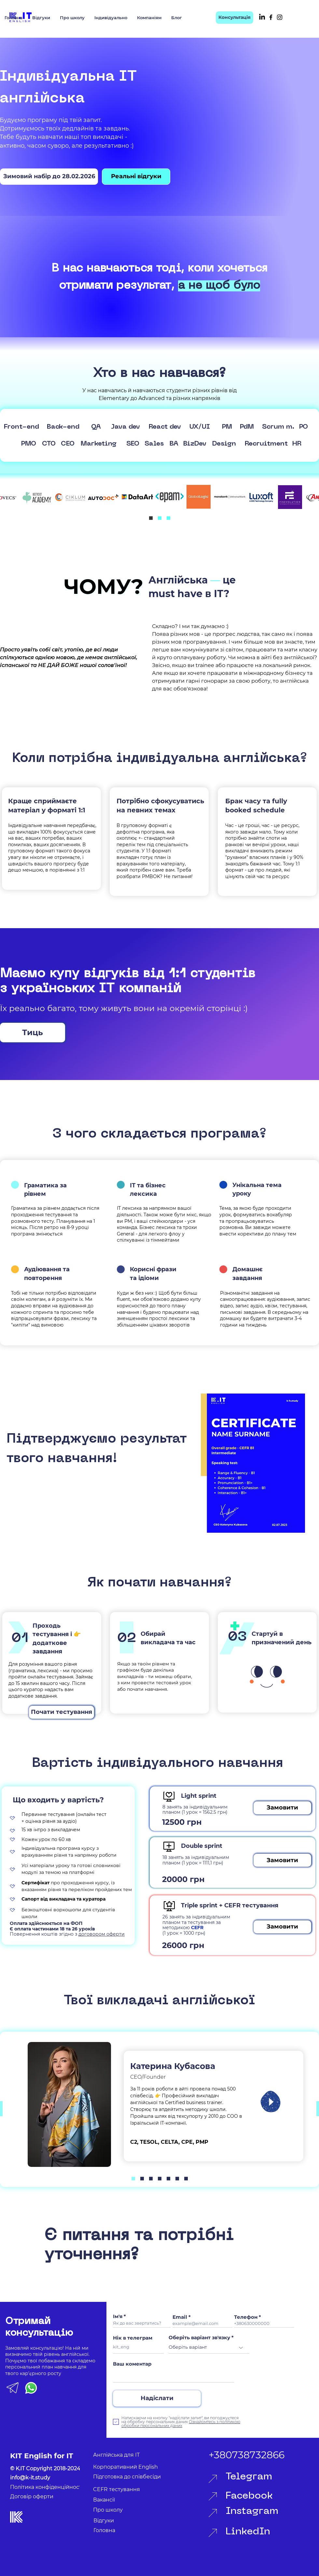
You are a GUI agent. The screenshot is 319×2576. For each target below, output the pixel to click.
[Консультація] (234, 17)
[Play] (270, 2101)
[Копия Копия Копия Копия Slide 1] (159, 2178)
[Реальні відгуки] (136, 176)
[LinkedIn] (262, 17)
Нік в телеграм (132, 2337)
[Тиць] (32, 1032)
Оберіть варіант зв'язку (199, 2337)
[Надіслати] (157, 2398)
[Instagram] (279, 17)
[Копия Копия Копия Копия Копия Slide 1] (177, 2178)
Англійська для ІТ (116, 2455)
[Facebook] (270, 17)
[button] (282, 1807)
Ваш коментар (132, 2363)
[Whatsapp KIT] (31, 2388)
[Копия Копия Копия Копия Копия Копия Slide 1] (186, 2178)
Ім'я (117, 2316)
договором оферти (101, 1934)
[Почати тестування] (61, 1712)
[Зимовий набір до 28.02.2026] (49, 176)
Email (180, 2317)
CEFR (197, 1927)
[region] (253, 1463)
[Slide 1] (151, 518)
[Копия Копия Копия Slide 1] (151, 2178)
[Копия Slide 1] (159, 518)
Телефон (245, 2317)
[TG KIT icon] (12, 2388)
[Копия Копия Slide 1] (168, 518)
